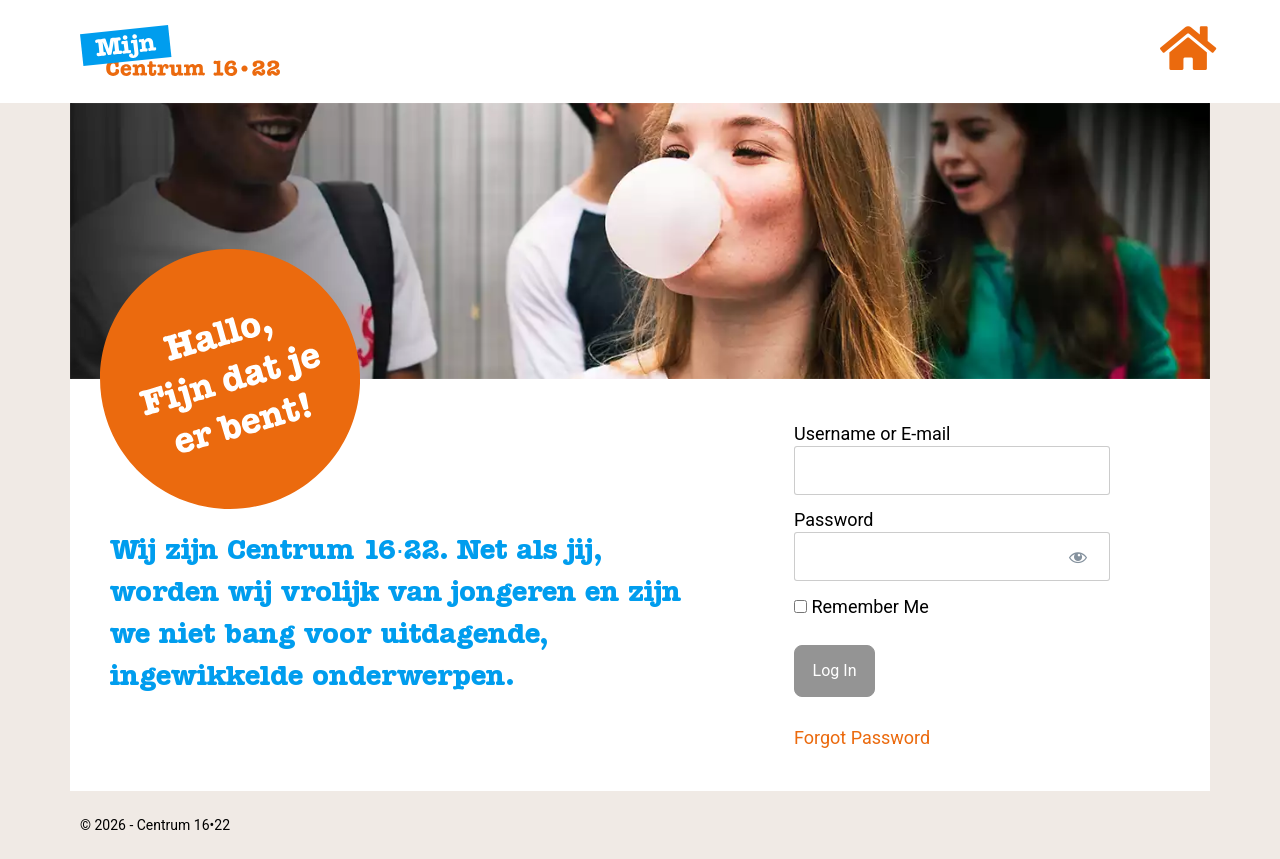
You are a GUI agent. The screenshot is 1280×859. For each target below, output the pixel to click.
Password (834, 520)
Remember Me (861, 607)
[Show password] (1077, 556)
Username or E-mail (872, 434)
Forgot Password (862, 737)
